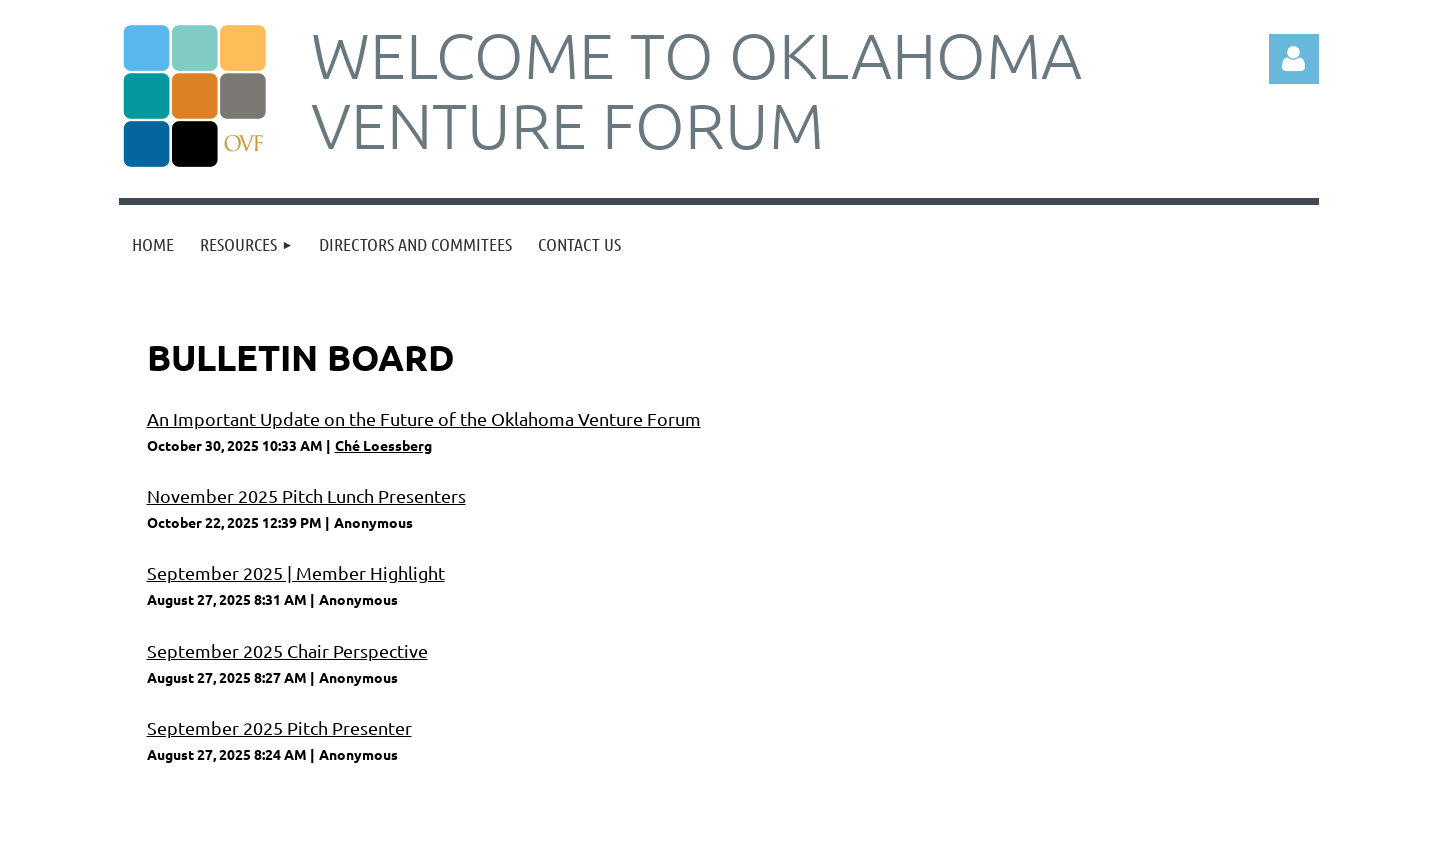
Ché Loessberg (383, 445)
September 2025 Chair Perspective (287, 650)
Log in (1294, 59)
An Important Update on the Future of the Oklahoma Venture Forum (424, 418)
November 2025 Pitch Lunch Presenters (306, 495)
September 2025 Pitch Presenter (279, 727)
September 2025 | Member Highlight (296, 572)
